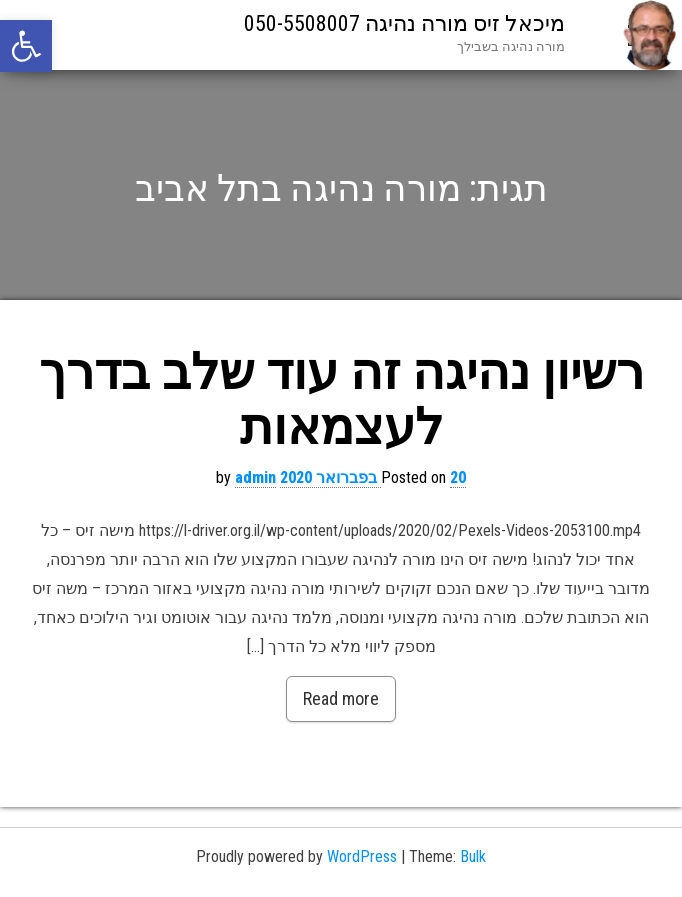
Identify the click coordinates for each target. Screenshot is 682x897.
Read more (341, 698)
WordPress (362, 856)
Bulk (473, 856)
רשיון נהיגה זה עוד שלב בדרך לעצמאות (341, 399)
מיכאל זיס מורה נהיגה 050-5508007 (404, 23)
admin (255, 477)
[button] (26, 46)
